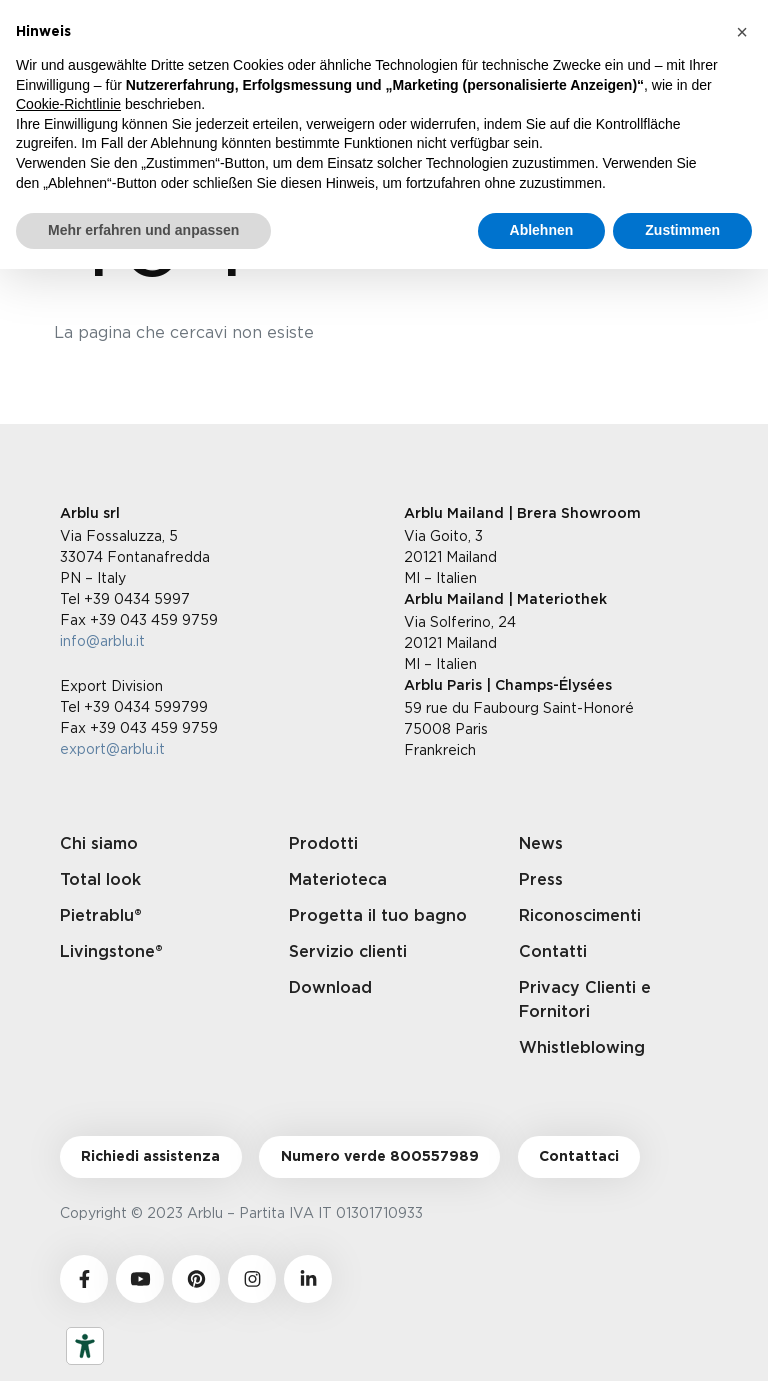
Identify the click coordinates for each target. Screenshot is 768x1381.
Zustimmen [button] (682, 230)
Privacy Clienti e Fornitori (585, 1000)
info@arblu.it (102, 640)
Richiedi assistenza (150, 1157)
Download (330, 988)
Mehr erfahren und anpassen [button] (143, 230)
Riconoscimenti (580, 916)
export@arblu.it (112, 748)
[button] (742, 32)
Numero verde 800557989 (380, 1157)
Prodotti (323, 844)
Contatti (553, 952)
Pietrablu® (101, 916)
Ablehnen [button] (542, 230)
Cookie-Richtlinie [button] (68, 104)
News (541, 844)
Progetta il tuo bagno (378, 916)
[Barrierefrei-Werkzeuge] (85, 1346)
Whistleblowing (582, 1048)
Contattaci (579, 1157)
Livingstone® (111, 952)
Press (541, 880)
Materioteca (338, 880)
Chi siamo (99, 844)
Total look (100, 880)
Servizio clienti (348, 952)
